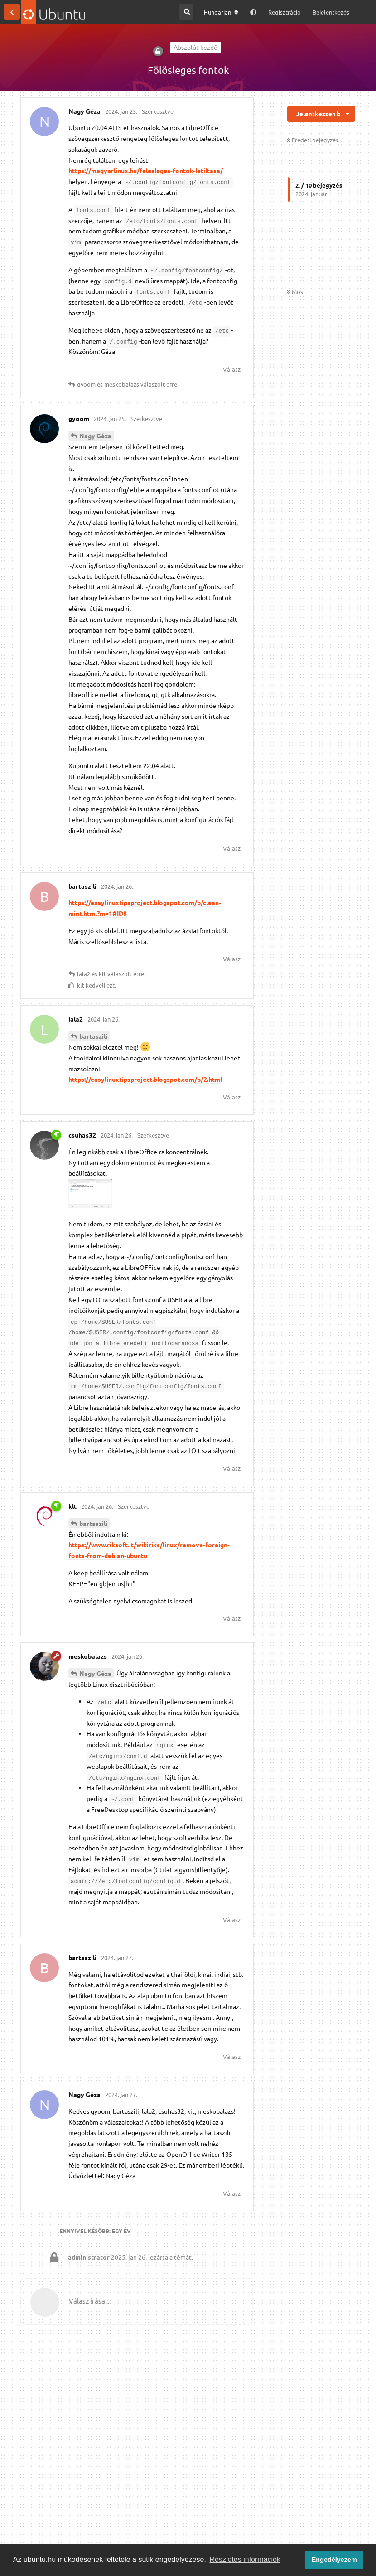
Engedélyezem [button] (334, 2559)
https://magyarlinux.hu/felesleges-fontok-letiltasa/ (145, 170)
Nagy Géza (95, 435)
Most (296, 291)
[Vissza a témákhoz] (12, 12)
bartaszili (93, 1036)
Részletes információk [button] (245, 2559)
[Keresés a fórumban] (186, 12)
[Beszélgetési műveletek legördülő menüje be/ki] (347, 114)
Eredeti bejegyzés (312, 140)
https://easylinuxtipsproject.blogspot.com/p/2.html (145, 1079)
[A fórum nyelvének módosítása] (221, 12)
